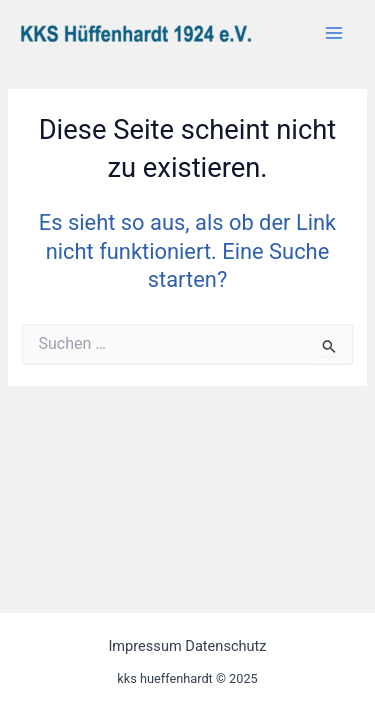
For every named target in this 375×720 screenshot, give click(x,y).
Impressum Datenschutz (187, 646)
